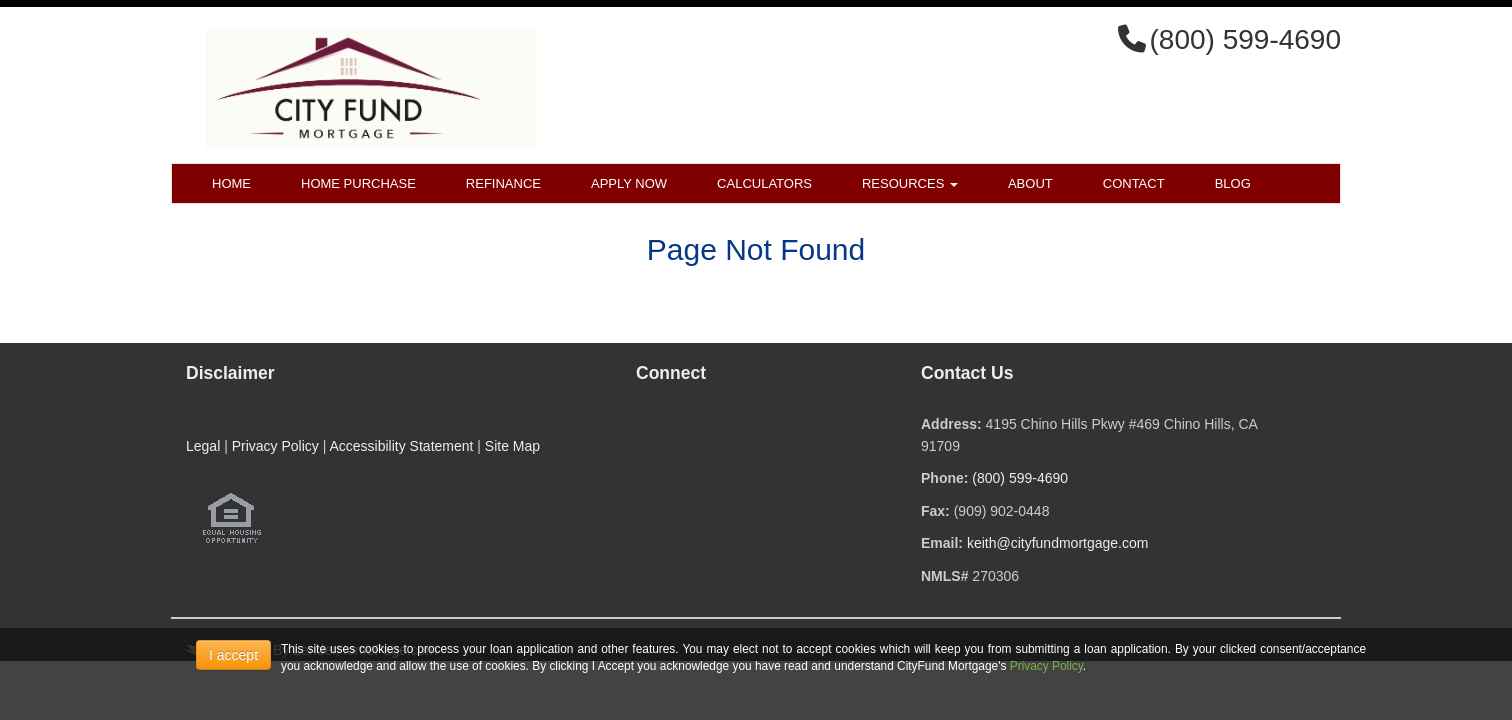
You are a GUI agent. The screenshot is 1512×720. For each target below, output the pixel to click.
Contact (1134, 183)
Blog (1233, 183)
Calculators (764, 183)
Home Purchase (358, 183)
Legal (203, 446)
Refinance (503, 183)
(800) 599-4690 (1020, 478)
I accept (233, 655)
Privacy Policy (275, 446)
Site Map (512, 446)
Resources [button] (910, 183)
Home (231, 183)
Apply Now (629, 183)
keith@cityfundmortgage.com (1058, 543)
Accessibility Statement (401, 446)
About (1030, 183)
